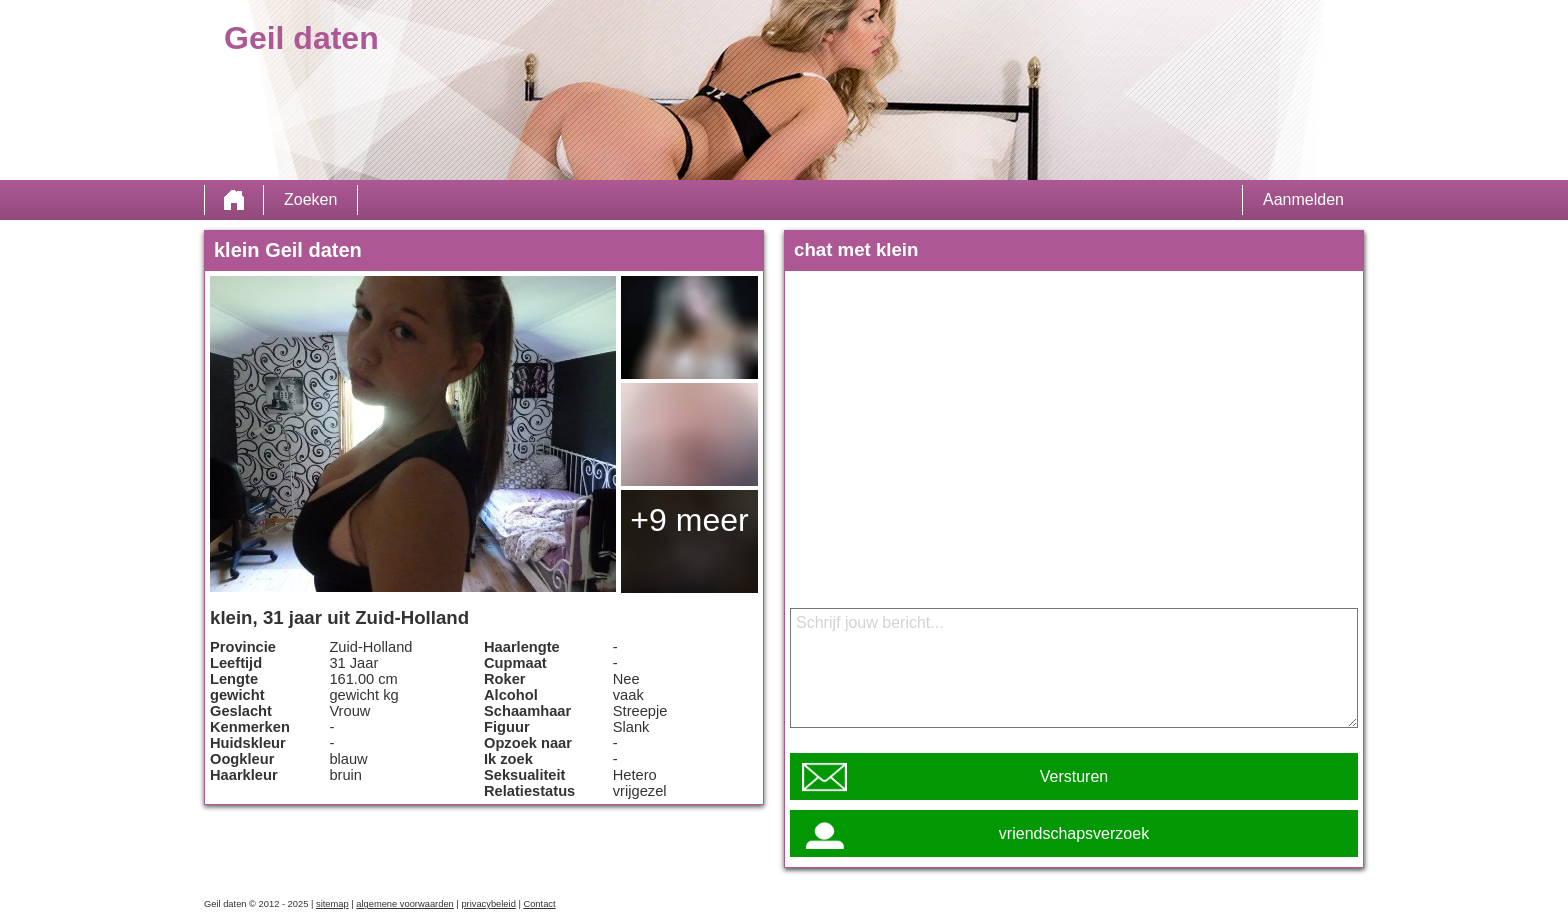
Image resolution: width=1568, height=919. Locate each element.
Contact (539, 904)
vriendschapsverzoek (1074, 833)
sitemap (332, 904)
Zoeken (310, 199)
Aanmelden (1303, 199)
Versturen (1074, 776)
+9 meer (689, 520)
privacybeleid (488, 904)
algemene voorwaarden (405, 904)
